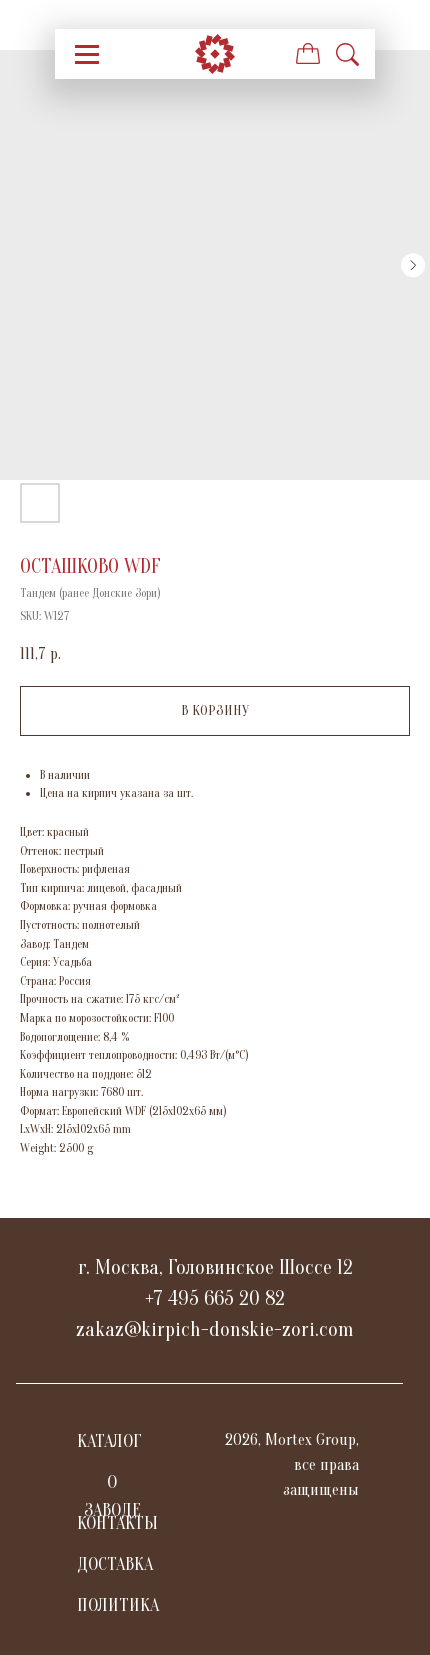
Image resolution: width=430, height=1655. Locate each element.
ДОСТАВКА (115, 1564)
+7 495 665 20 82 (215, 1298)
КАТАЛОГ (109, 1441)
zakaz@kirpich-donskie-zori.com (215, 1329)
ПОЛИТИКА (118, 1605)
